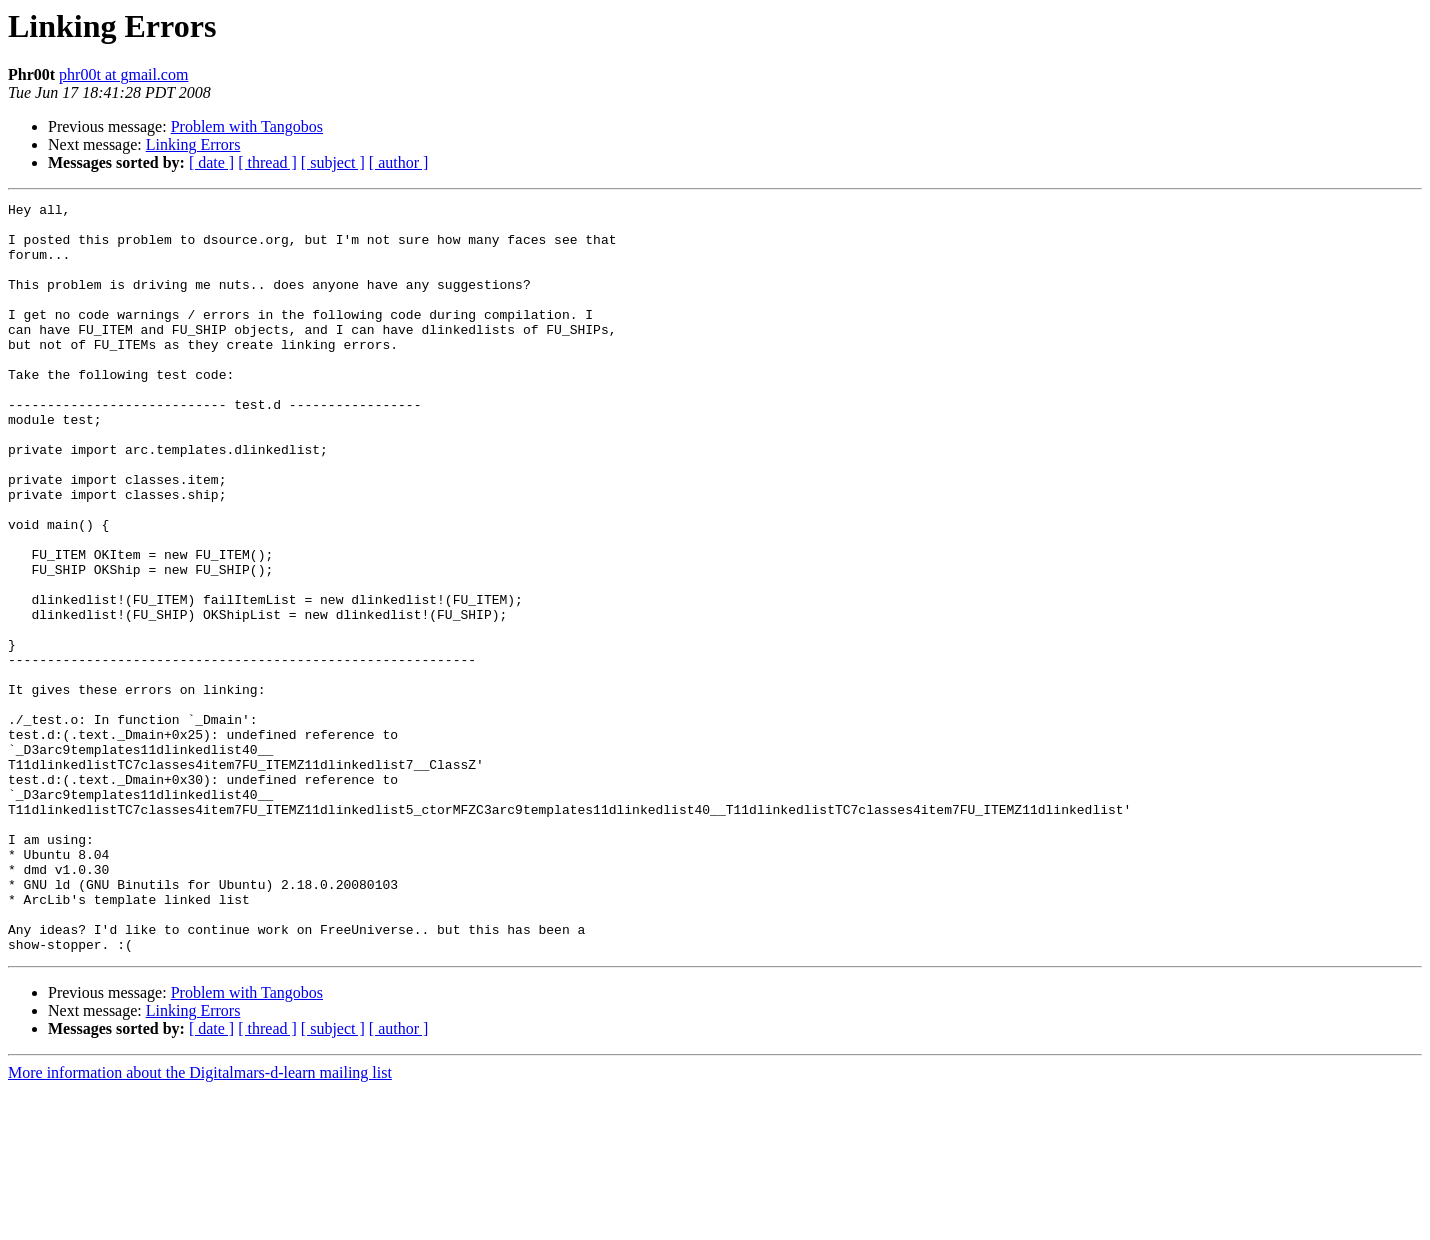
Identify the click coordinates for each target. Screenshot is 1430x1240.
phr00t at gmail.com (123, 74)
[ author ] (399, 162)
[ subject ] (333, 162)
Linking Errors (193, 144)
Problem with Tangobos (247, 126)
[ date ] (211, 162)
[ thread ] (267, 162)
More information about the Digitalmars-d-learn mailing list (200, 1222)
